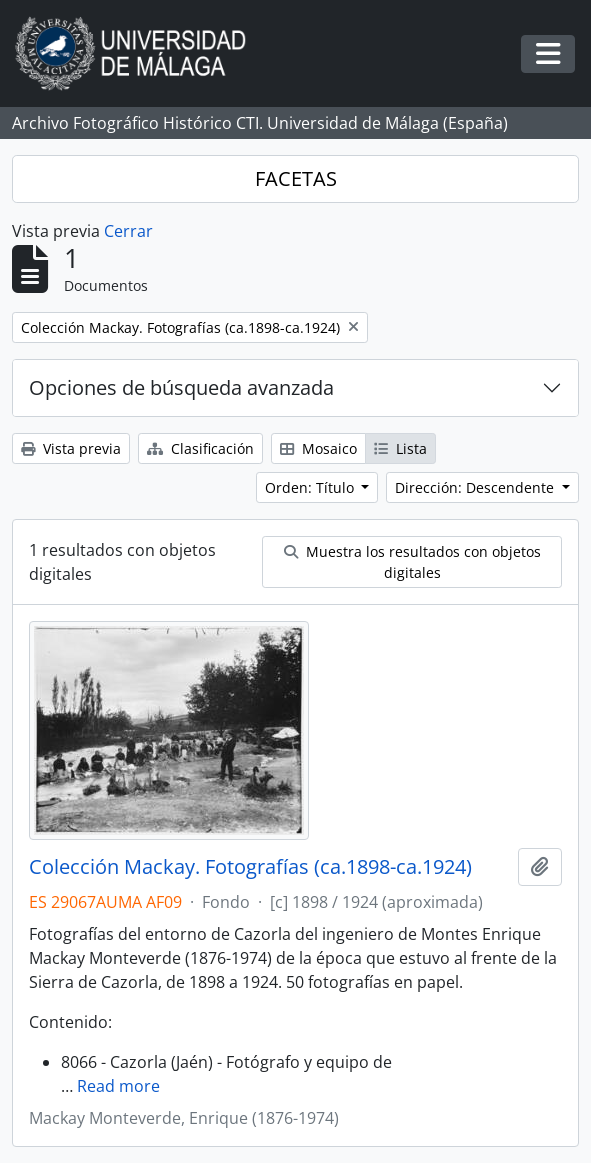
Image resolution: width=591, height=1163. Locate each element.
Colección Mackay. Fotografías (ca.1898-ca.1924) (250, 867)
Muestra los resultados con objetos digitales (412, 562)
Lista (400, 448)
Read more (118, 1086)
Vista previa (71, 448)
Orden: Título (311, 487)
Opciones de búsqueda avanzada (181, 387)
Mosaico (318, 448)
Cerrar (128, 231)
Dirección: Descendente (476, 487)
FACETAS (296, 178)
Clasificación (200, 448)
